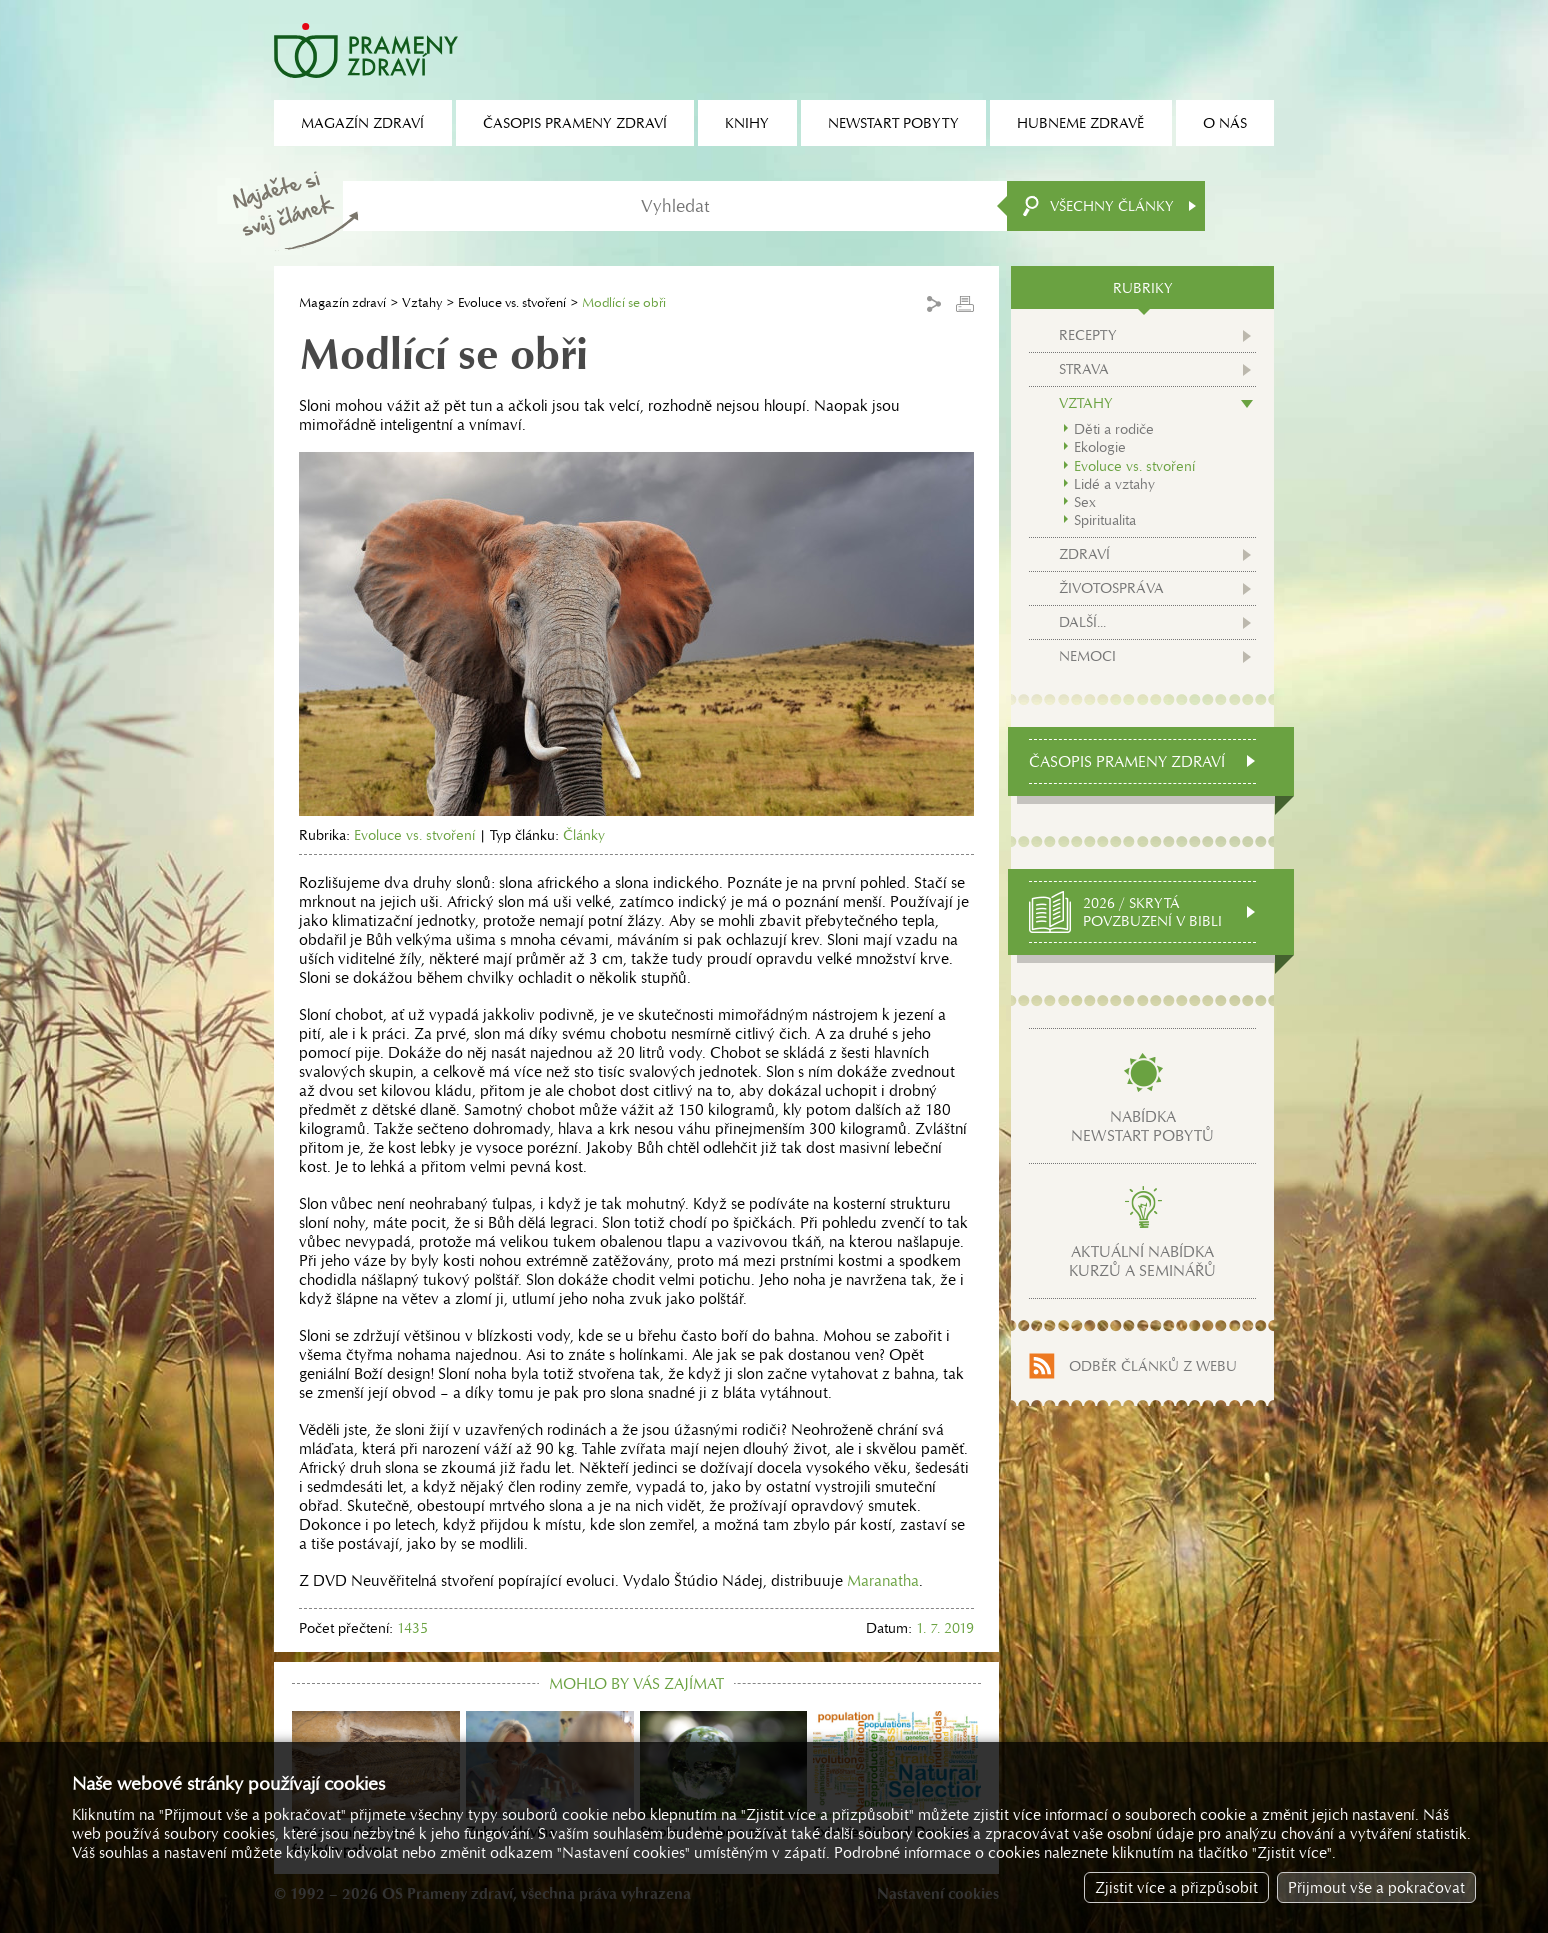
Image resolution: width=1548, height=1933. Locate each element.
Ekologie (1100, 447)
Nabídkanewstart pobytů (1142, 1126)
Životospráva (1111, 588)
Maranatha (883, 1580)
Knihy (747, 123)
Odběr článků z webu (1153, 1366)
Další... (1082, 622)
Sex (1085, 502)
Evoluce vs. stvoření (512, 302)
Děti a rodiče (1114, 429)
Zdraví (1084, 554)
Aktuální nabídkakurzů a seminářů (1142, 1261)
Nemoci (1087, 656)
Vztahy (422, 302)
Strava (1084, 369)
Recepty (1088, 335)
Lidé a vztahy (1114, 484)
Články (584, 835)
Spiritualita (1105, 520)
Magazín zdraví (342, 302)
